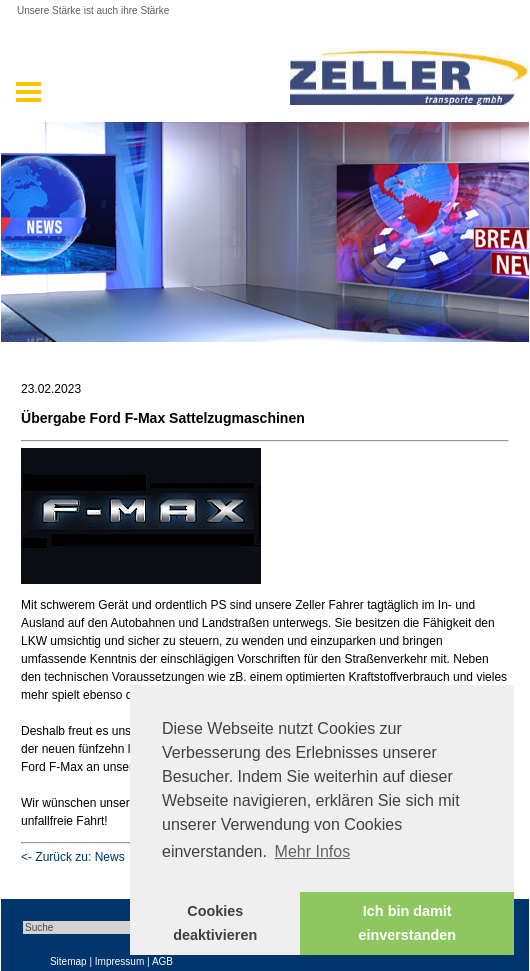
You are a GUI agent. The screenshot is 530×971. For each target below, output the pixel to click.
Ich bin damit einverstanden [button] (407, 923)
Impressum (119, 961)
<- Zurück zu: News (73, 857)
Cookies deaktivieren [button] (215, 923)
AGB (162, 961)
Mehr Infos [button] (313, 851)
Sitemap (68, 961)
